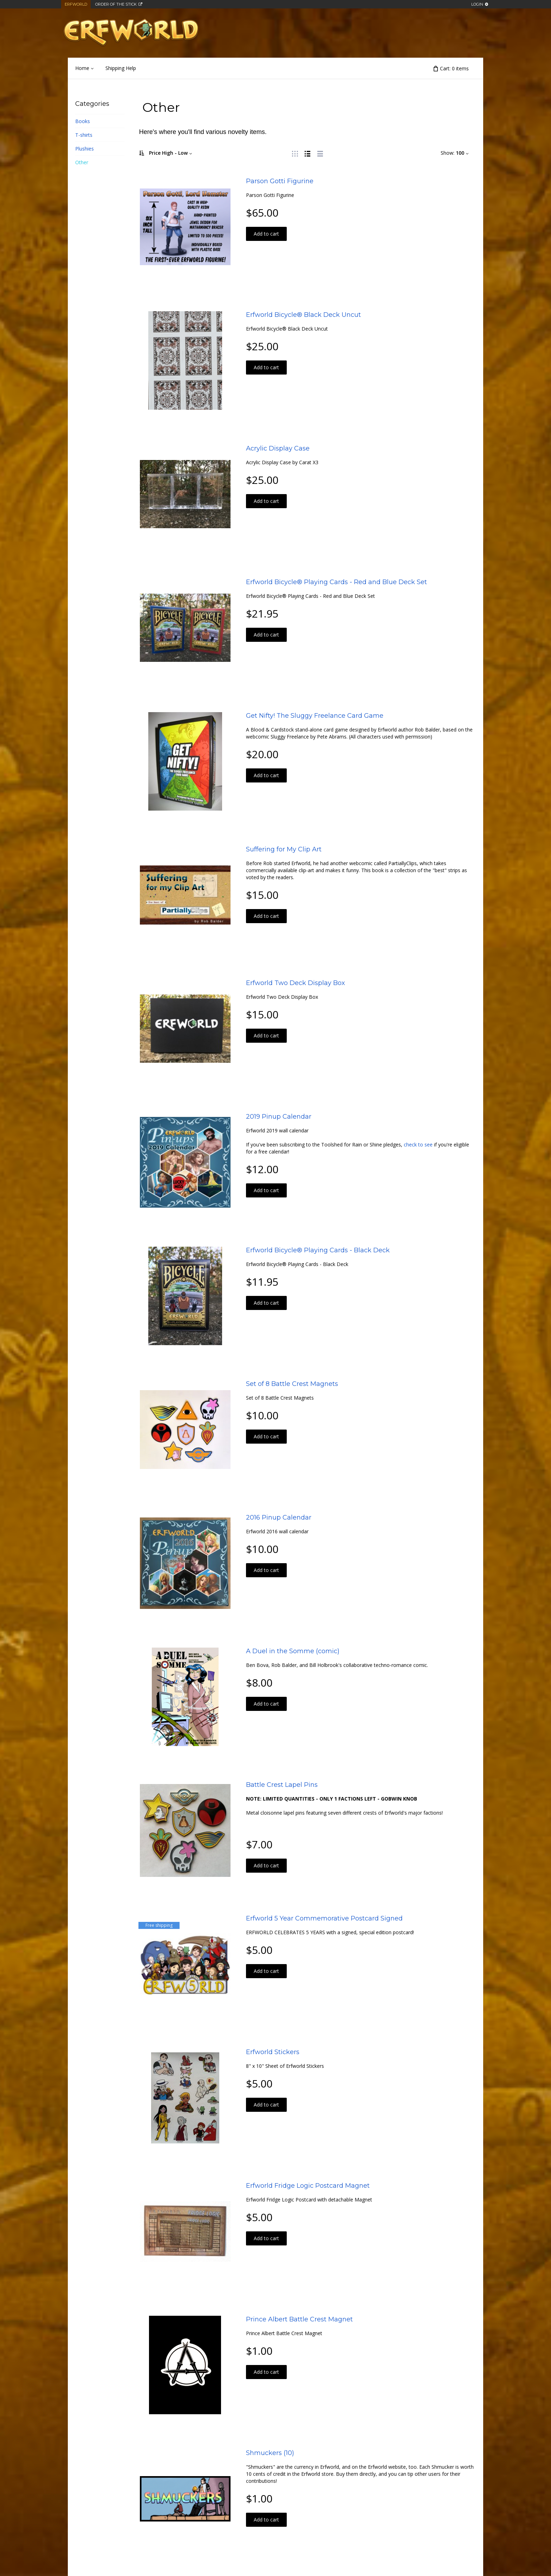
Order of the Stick (116, 4)
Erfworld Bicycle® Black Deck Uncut (303, 315)
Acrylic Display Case (278, 448)
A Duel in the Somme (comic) (292, 1651)
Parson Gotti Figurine (279, 181)
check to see (418, 1144)
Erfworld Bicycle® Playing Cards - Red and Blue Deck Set (336, 582)
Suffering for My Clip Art (284, 849)
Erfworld (76, 4)
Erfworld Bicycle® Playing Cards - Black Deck (318, 1250)
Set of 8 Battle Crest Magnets (292, 1384)
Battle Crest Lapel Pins (282, 1785)
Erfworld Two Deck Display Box (295, 983)
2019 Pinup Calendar (278, 1116)
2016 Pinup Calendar (278, 1517)
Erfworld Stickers (272, 2052)
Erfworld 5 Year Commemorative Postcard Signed (324, 1918)
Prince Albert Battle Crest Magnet (299, 2319)
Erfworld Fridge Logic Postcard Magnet (308, 2186)
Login (477, 4)
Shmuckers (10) (270, 2453)
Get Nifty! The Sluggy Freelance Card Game (314, 716)
